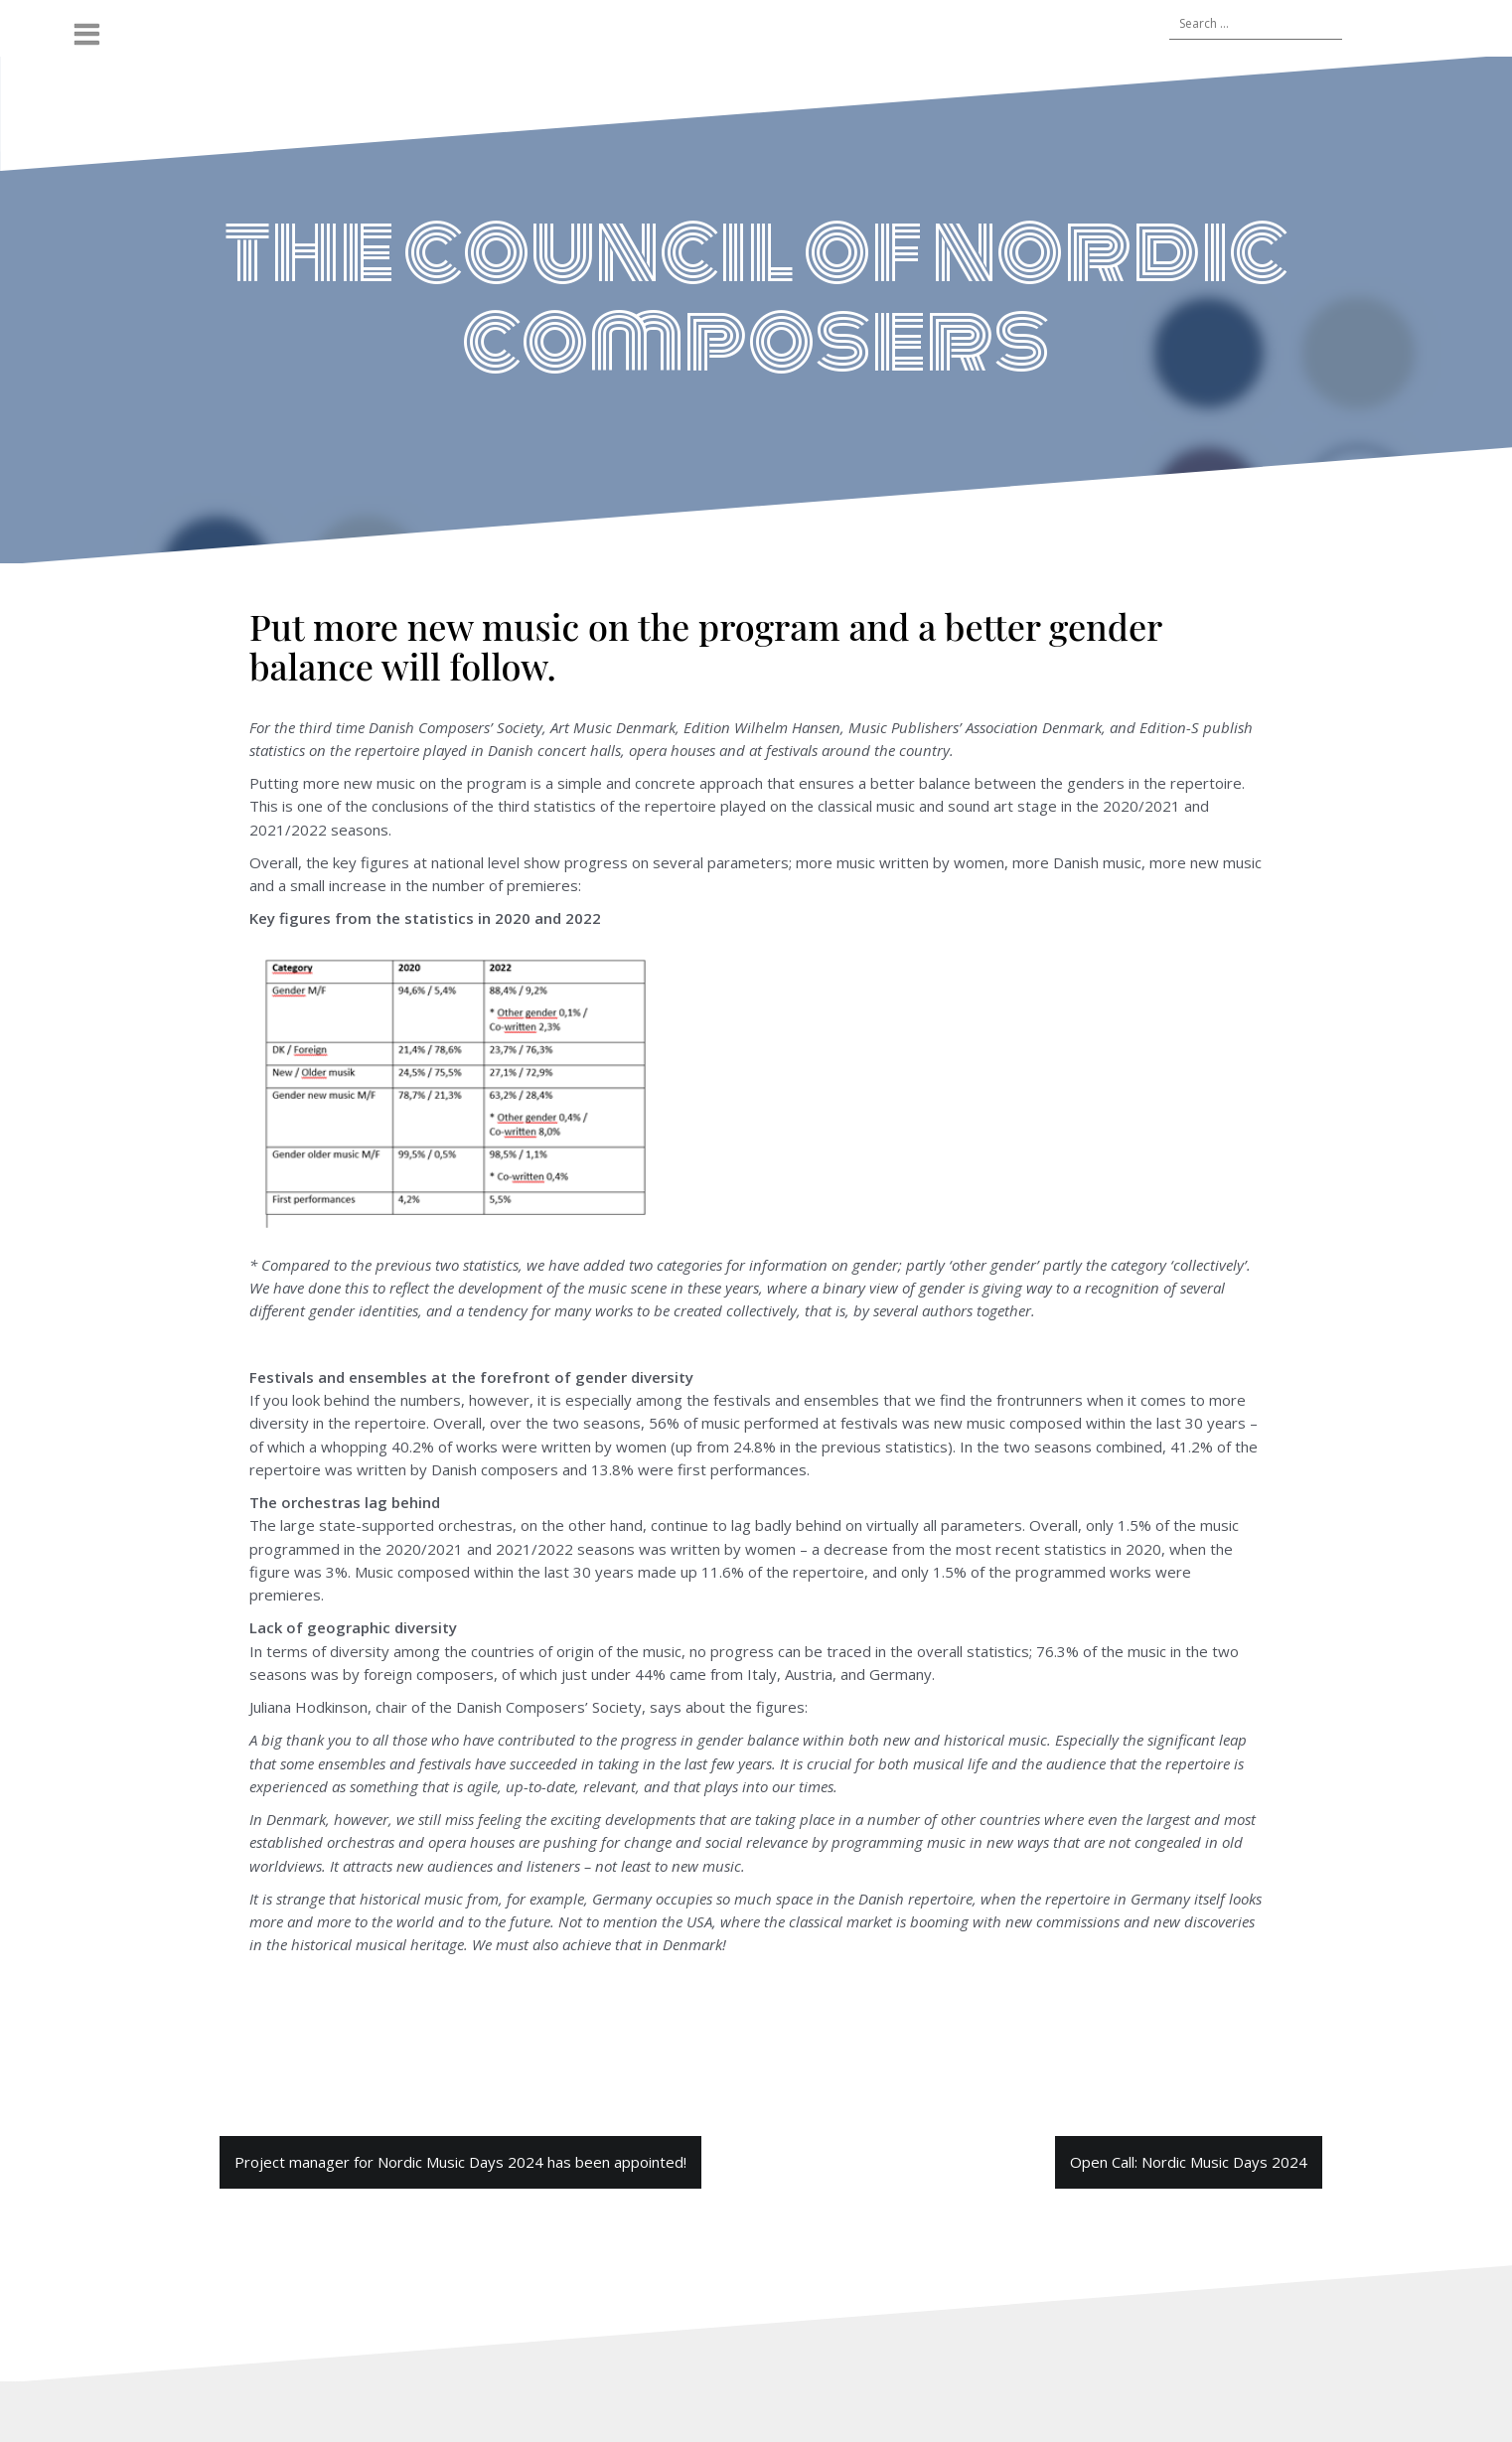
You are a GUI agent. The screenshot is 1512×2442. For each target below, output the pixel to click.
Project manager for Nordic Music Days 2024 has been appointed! (460, 2162)
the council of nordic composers (756, 295)
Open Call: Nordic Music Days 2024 (1188, 2162)
